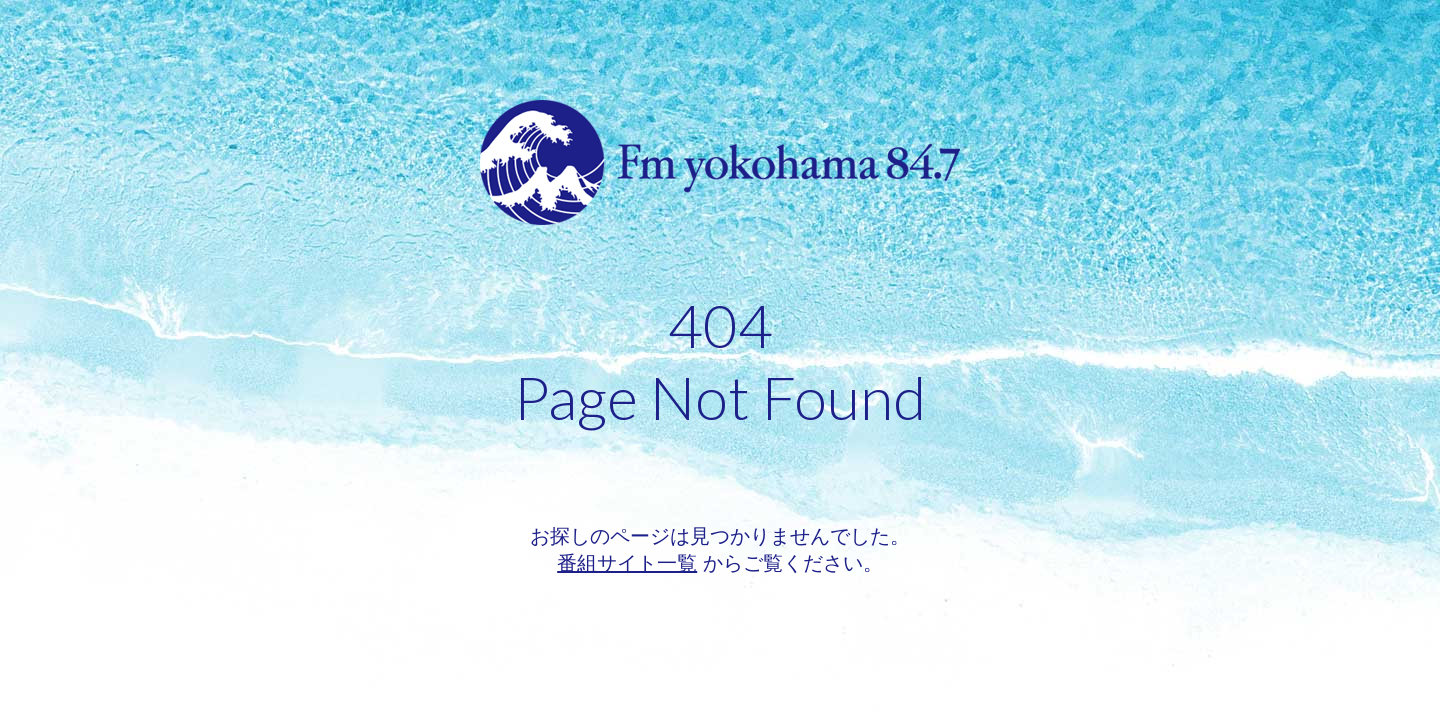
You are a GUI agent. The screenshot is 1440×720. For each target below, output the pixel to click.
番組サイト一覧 (627, 563)
